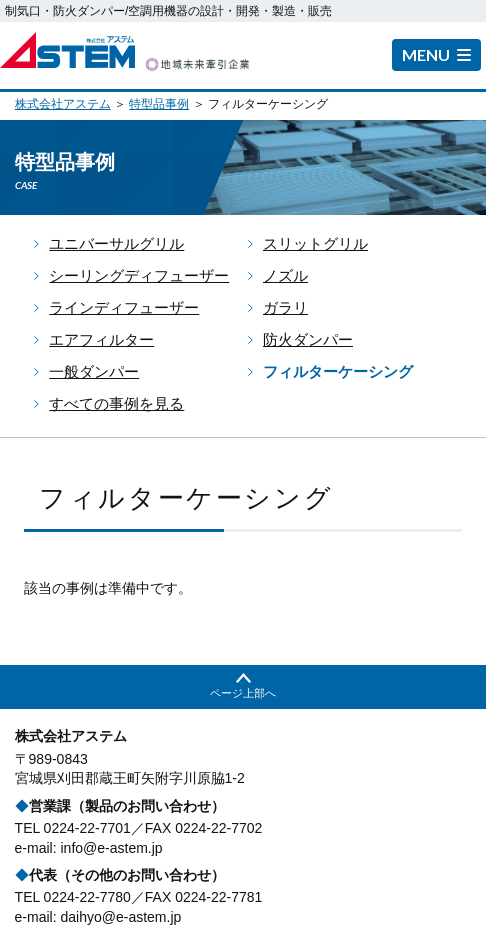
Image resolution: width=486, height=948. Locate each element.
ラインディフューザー (124, 307)
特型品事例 (159, 104)
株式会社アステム (63, 104)
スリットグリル (315, 243)
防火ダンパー (308, 339)
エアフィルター (101, 339)
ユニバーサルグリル (116, 243)
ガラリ (285, 307)
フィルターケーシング (338, 371)
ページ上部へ (243, 693)
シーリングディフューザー (139, 275)
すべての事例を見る (116, 403)
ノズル (285, 275)
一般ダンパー (94, 371)
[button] (436, 55)
